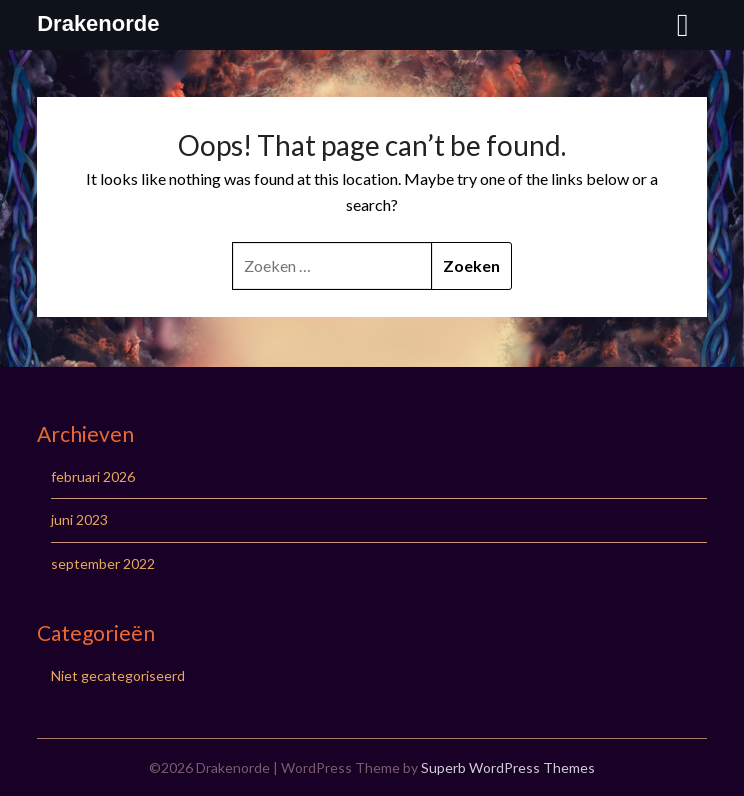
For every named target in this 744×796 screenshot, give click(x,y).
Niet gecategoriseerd (118, 675)
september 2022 (103, 563)
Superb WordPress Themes (508, 767)
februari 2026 (93, 476)
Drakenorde (98, 23)
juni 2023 (79, 519)
